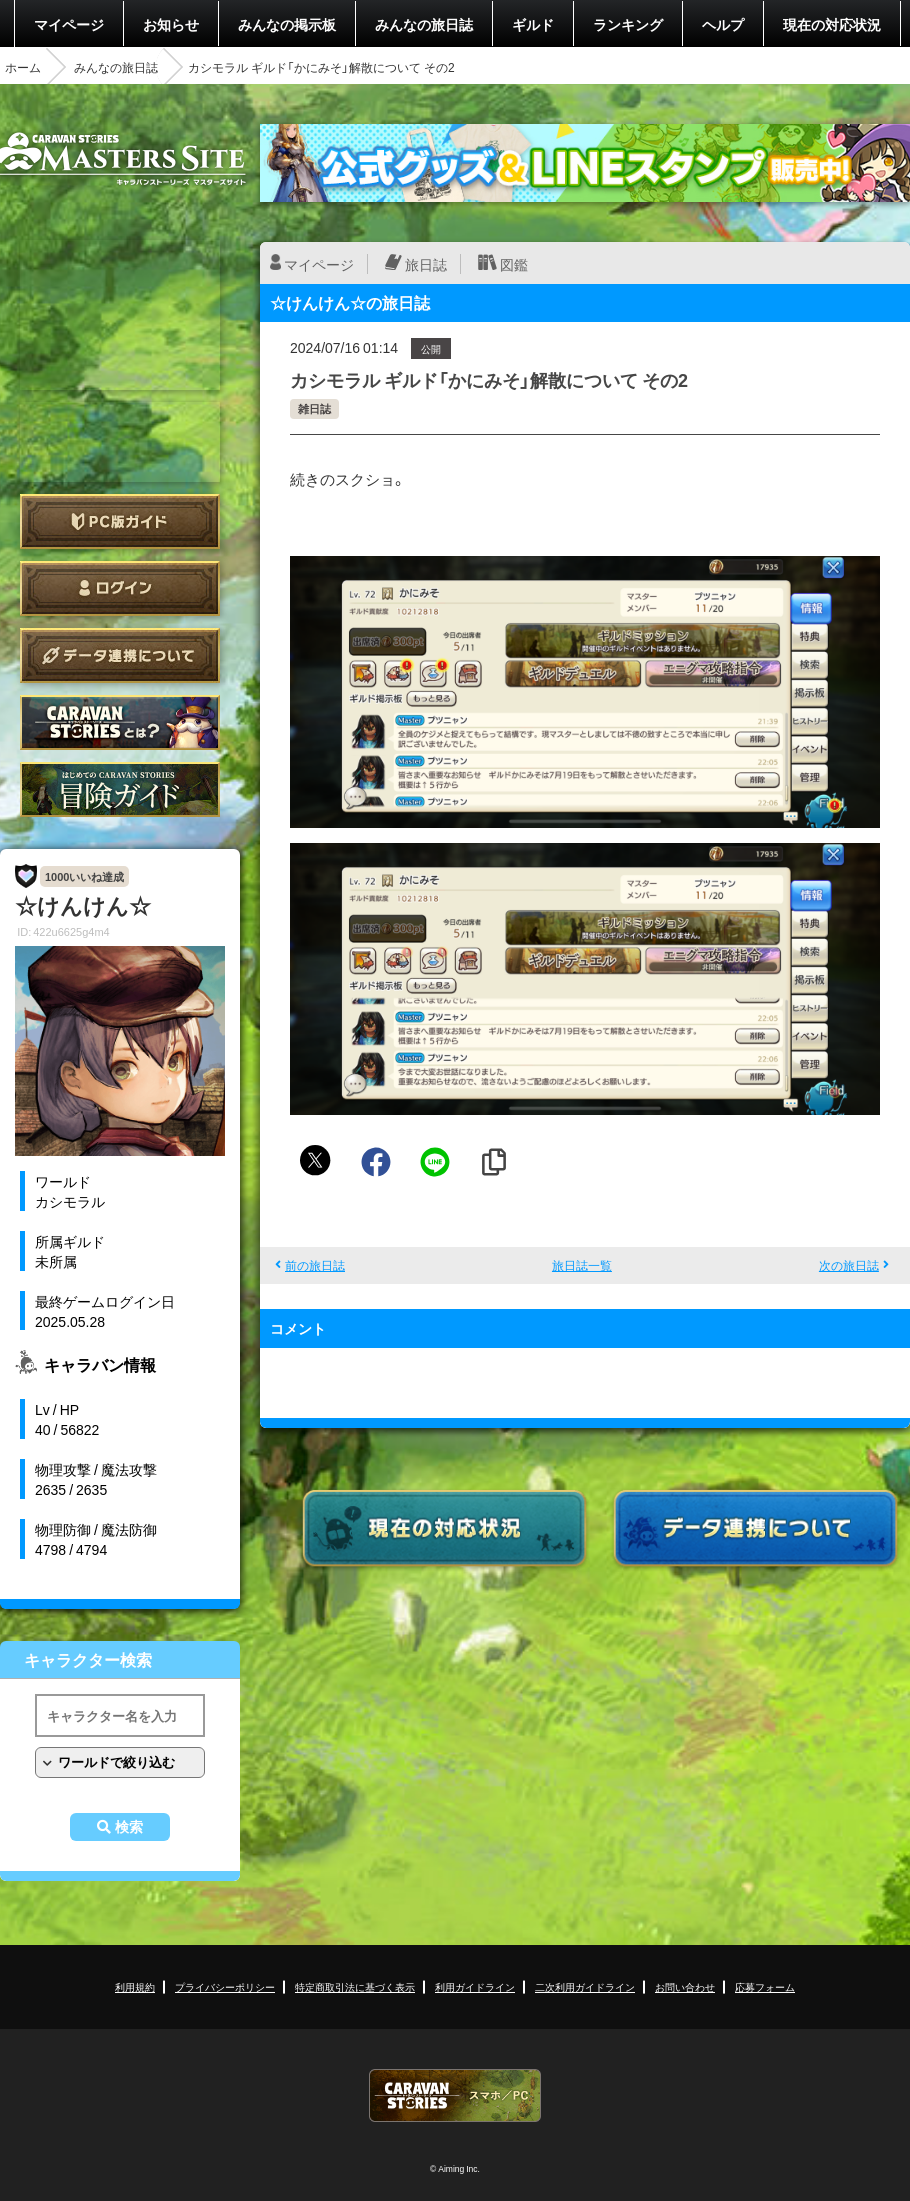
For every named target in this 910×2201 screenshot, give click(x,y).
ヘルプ (723, 24)
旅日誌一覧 (582, 1265)
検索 (129, 1827)
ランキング (628, 24)
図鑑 (514, 264)
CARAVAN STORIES (455, 2095)
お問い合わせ (685, 1986)
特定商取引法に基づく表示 (355, 1986)
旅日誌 (426, 264)
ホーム (23, 67)
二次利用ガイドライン (585, 1986)
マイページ (69, 24)
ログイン (120, 588)
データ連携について (120, 655)
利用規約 (135, 1986)
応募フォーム (765, 1986)
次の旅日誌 (849, 1265)
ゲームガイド (120, 789)
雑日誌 (314, 408)
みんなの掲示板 (287, 24)
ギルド (533, 24)
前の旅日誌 (315, 1265)
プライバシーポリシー (225, 1986)
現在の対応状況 (832, 24)
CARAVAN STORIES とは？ (120, 722)
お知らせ (171, 24)
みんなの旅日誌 (424, 24)
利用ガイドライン (475, 1986)
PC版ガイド (120, 521)
